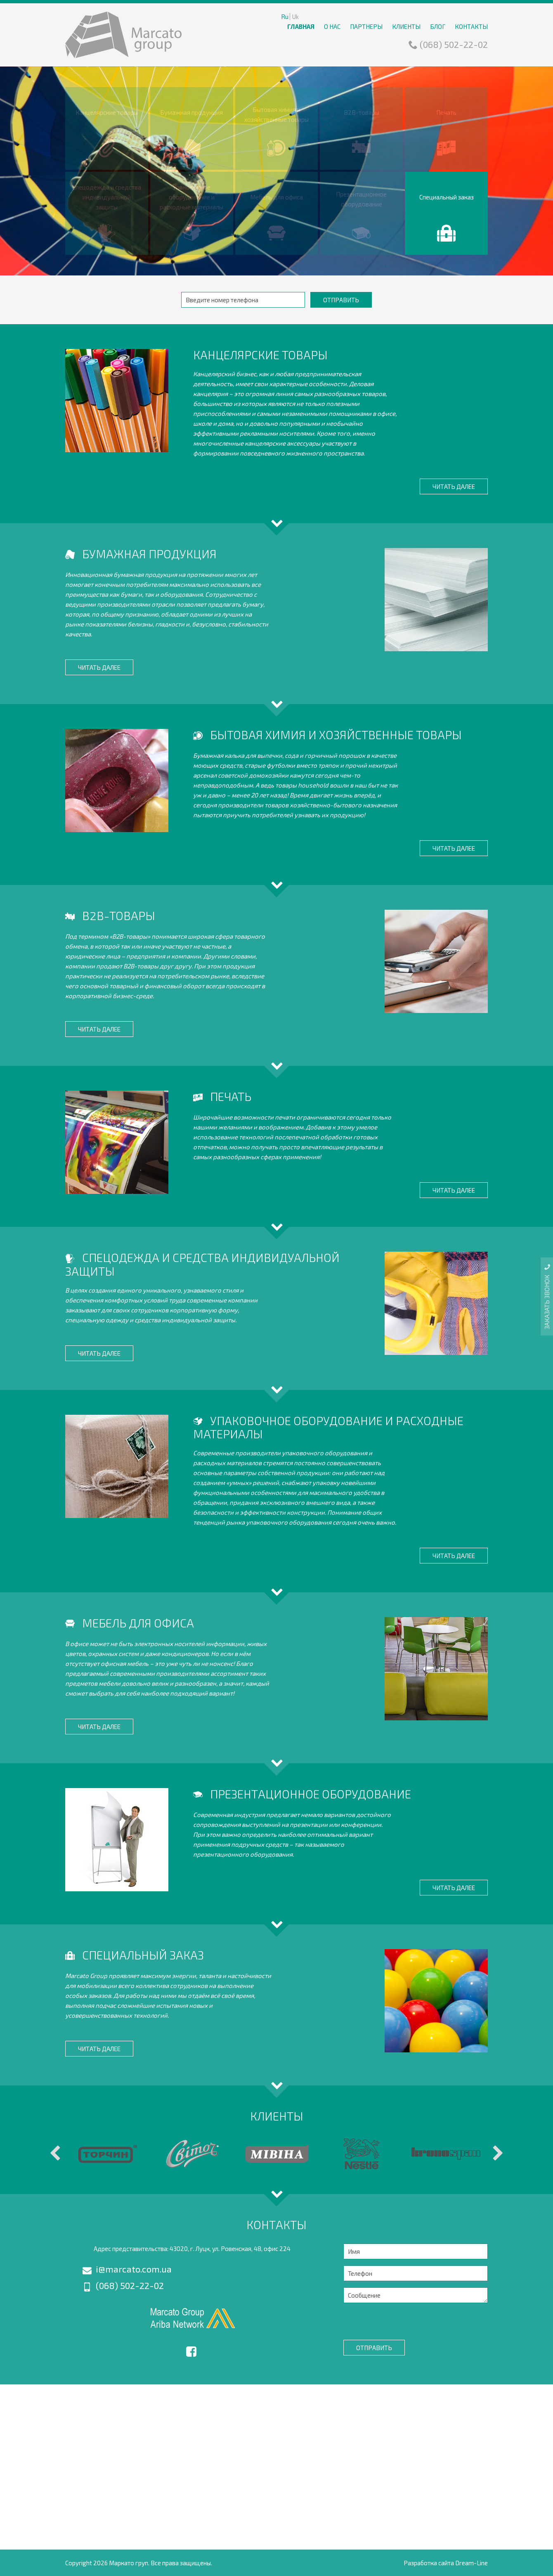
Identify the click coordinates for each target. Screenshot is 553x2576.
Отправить (341, 300)
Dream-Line (471, 2563)
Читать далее (453, 486)
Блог (437, 26)
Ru (284, 16)
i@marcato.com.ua (127, 2269)
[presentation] (406, 2319)
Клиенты (406, 26)
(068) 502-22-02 (448, 44)
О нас (332, 26)
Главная (300, 26)
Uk (295, 16)
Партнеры (366, 26)
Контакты (471, 26)
